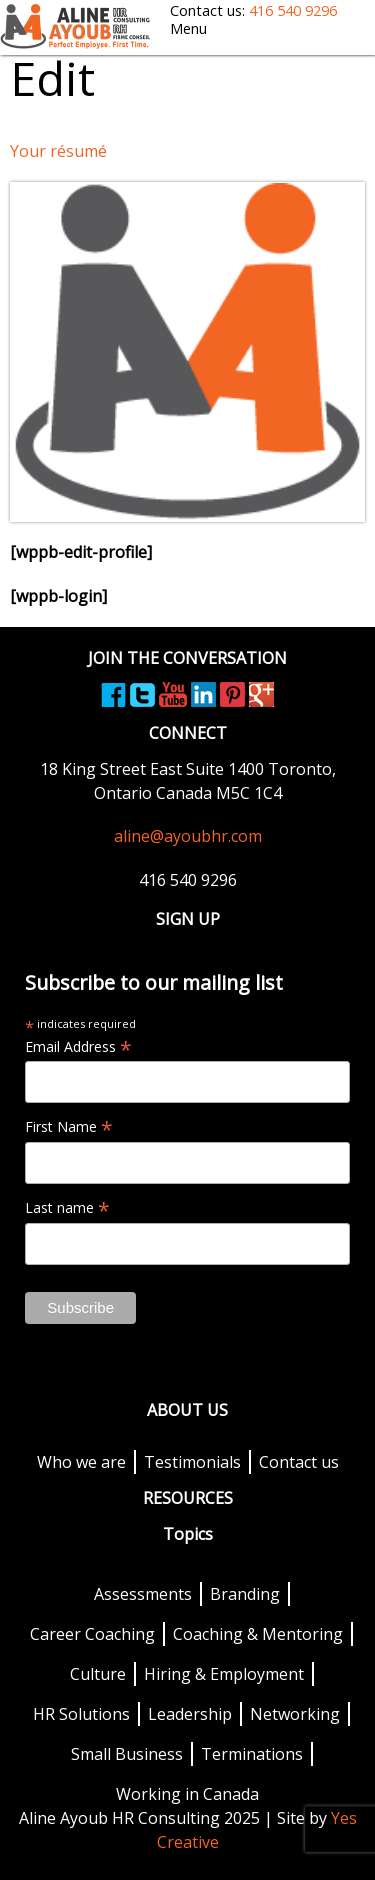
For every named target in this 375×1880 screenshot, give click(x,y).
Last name (67, 1208)
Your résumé (58, 151)
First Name (69, 1127)
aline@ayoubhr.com (188, 836)
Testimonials (192, 1462)
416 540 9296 (293, 10)
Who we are (81, 1462)
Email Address (78, 1047)
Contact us (299, 1462)
